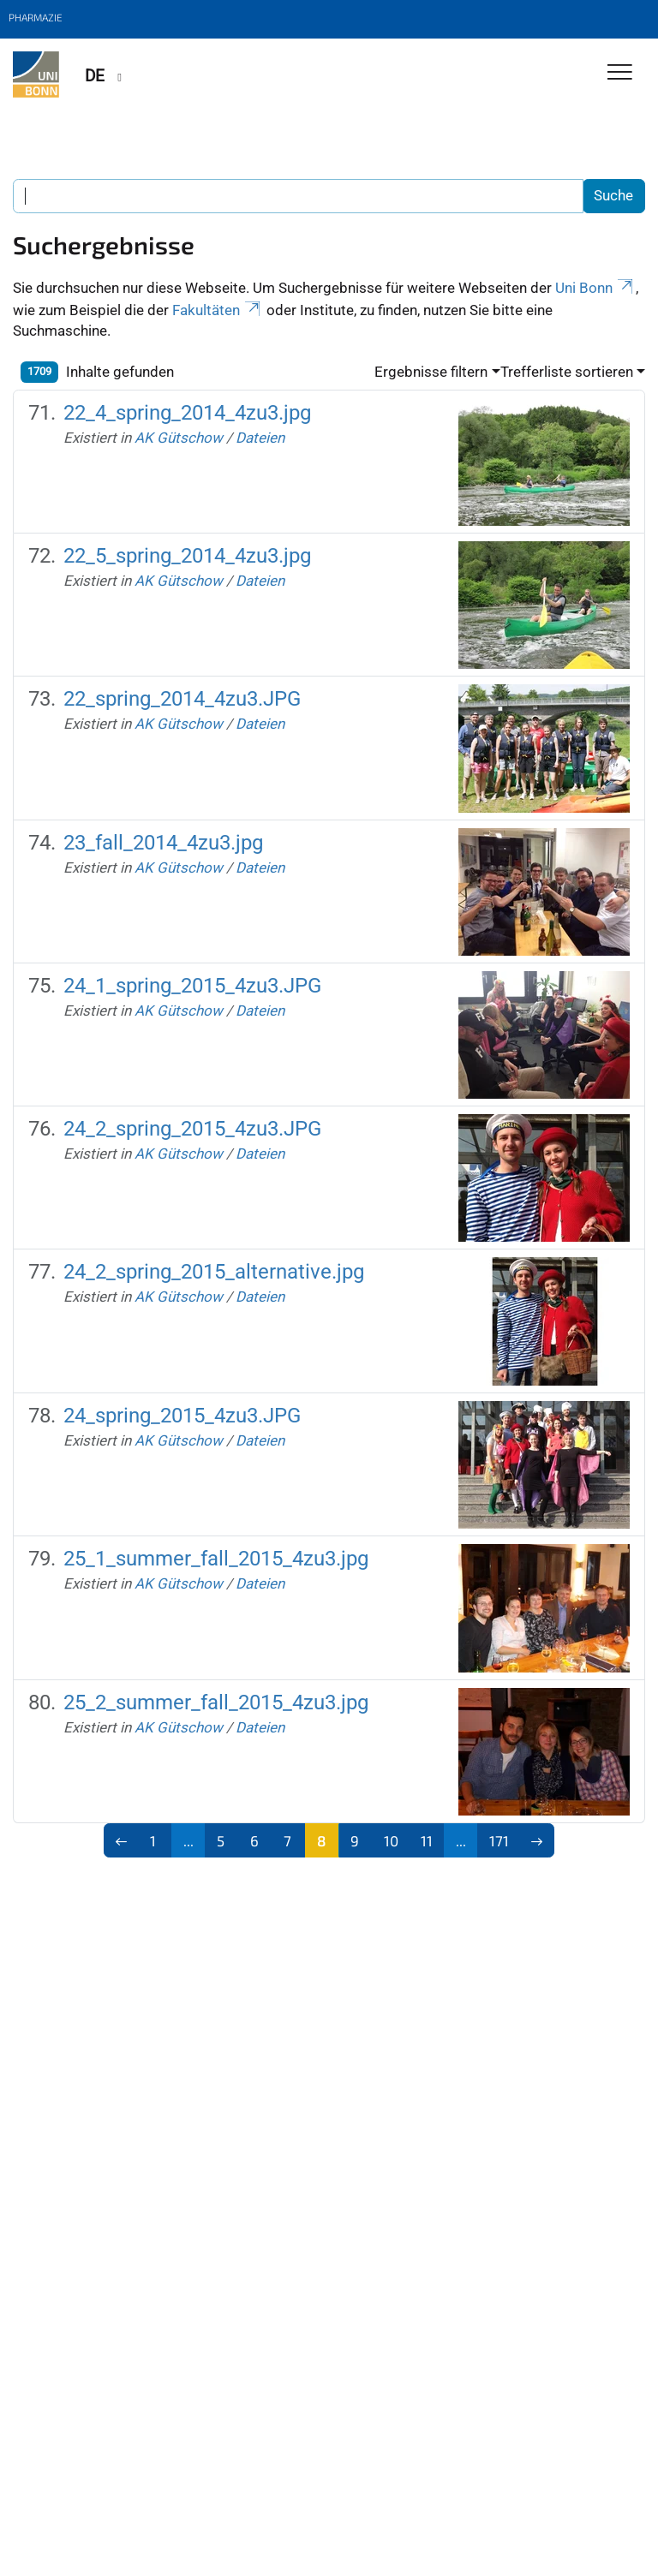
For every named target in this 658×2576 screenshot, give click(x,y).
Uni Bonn (595, 287)
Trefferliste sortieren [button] (566, 371)
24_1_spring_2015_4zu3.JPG (192, 986)
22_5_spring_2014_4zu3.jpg (187, 556)
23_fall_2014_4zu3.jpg (163, 843)
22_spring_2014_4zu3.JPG (182, 699)
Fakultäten (217, 310)
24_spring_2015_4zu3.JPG (182, 1416)
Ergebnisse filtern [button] (431, 371)
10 (391, 1840)
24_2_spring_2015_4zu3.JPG (192, 1129)
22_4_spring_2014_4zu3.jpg (187, 413)
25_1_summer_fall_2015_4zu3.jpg (215, 1559)
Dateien (260, 437)
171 (499, 1840)
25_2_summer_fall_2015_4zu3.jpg (215, 1702)
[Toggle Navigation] (619, 73)
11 (427, 1840)
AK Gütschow (179, 437)
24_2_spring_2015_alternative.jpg (213, 1272)
